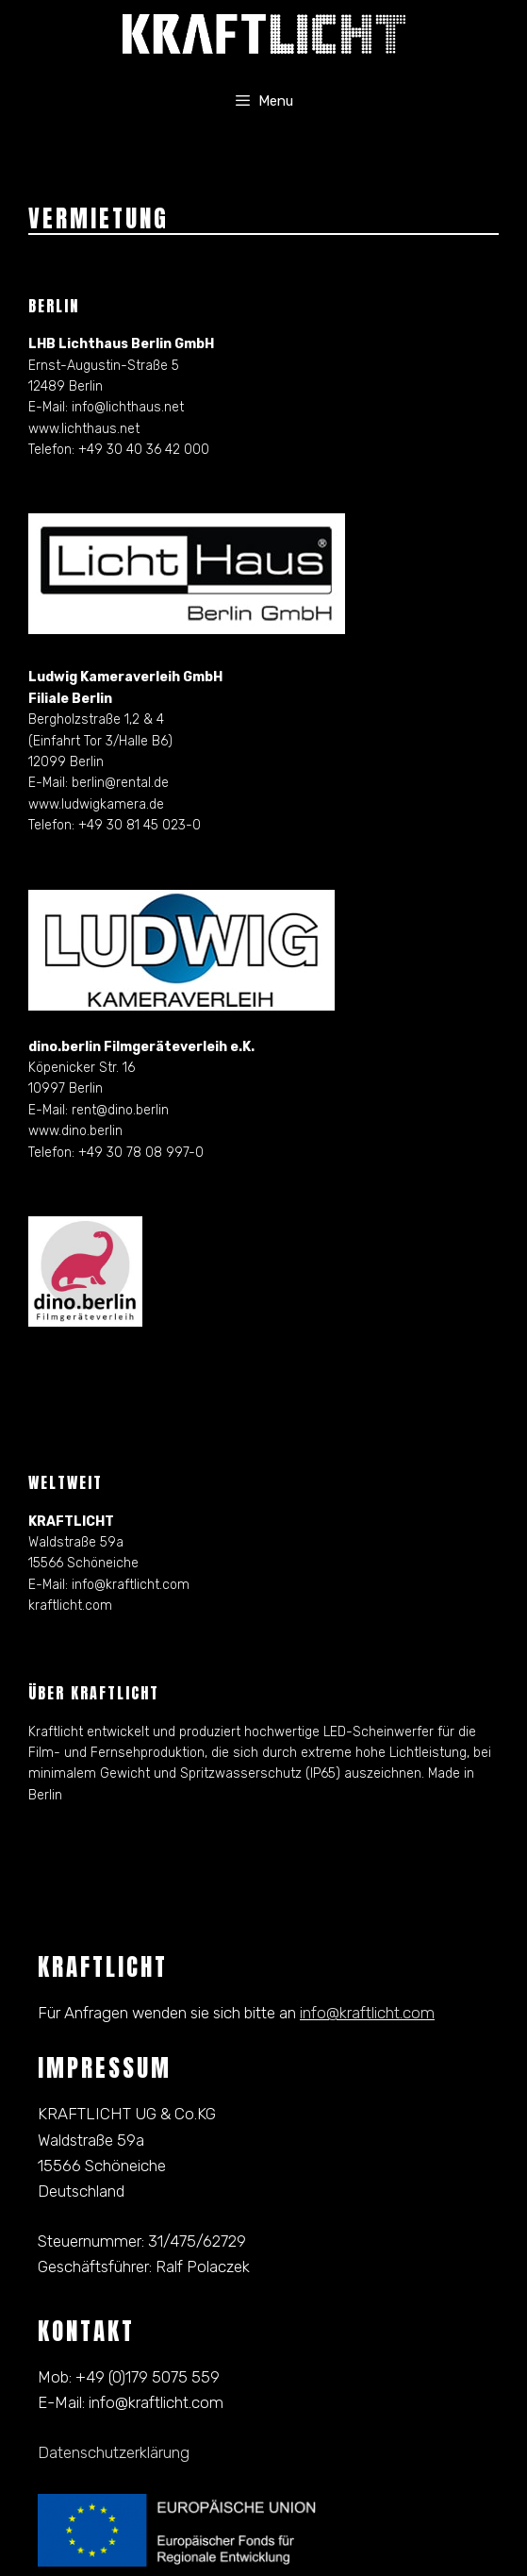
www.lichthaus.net (84, 429)
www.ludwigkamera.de (96, 804)
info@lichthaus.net (128, 407)
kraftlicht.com (70, 1605)
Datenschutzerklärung (113, 2452)
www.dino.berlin (75, 1131)
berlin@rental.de (120, 783)
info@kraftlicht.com (130, 1585)
